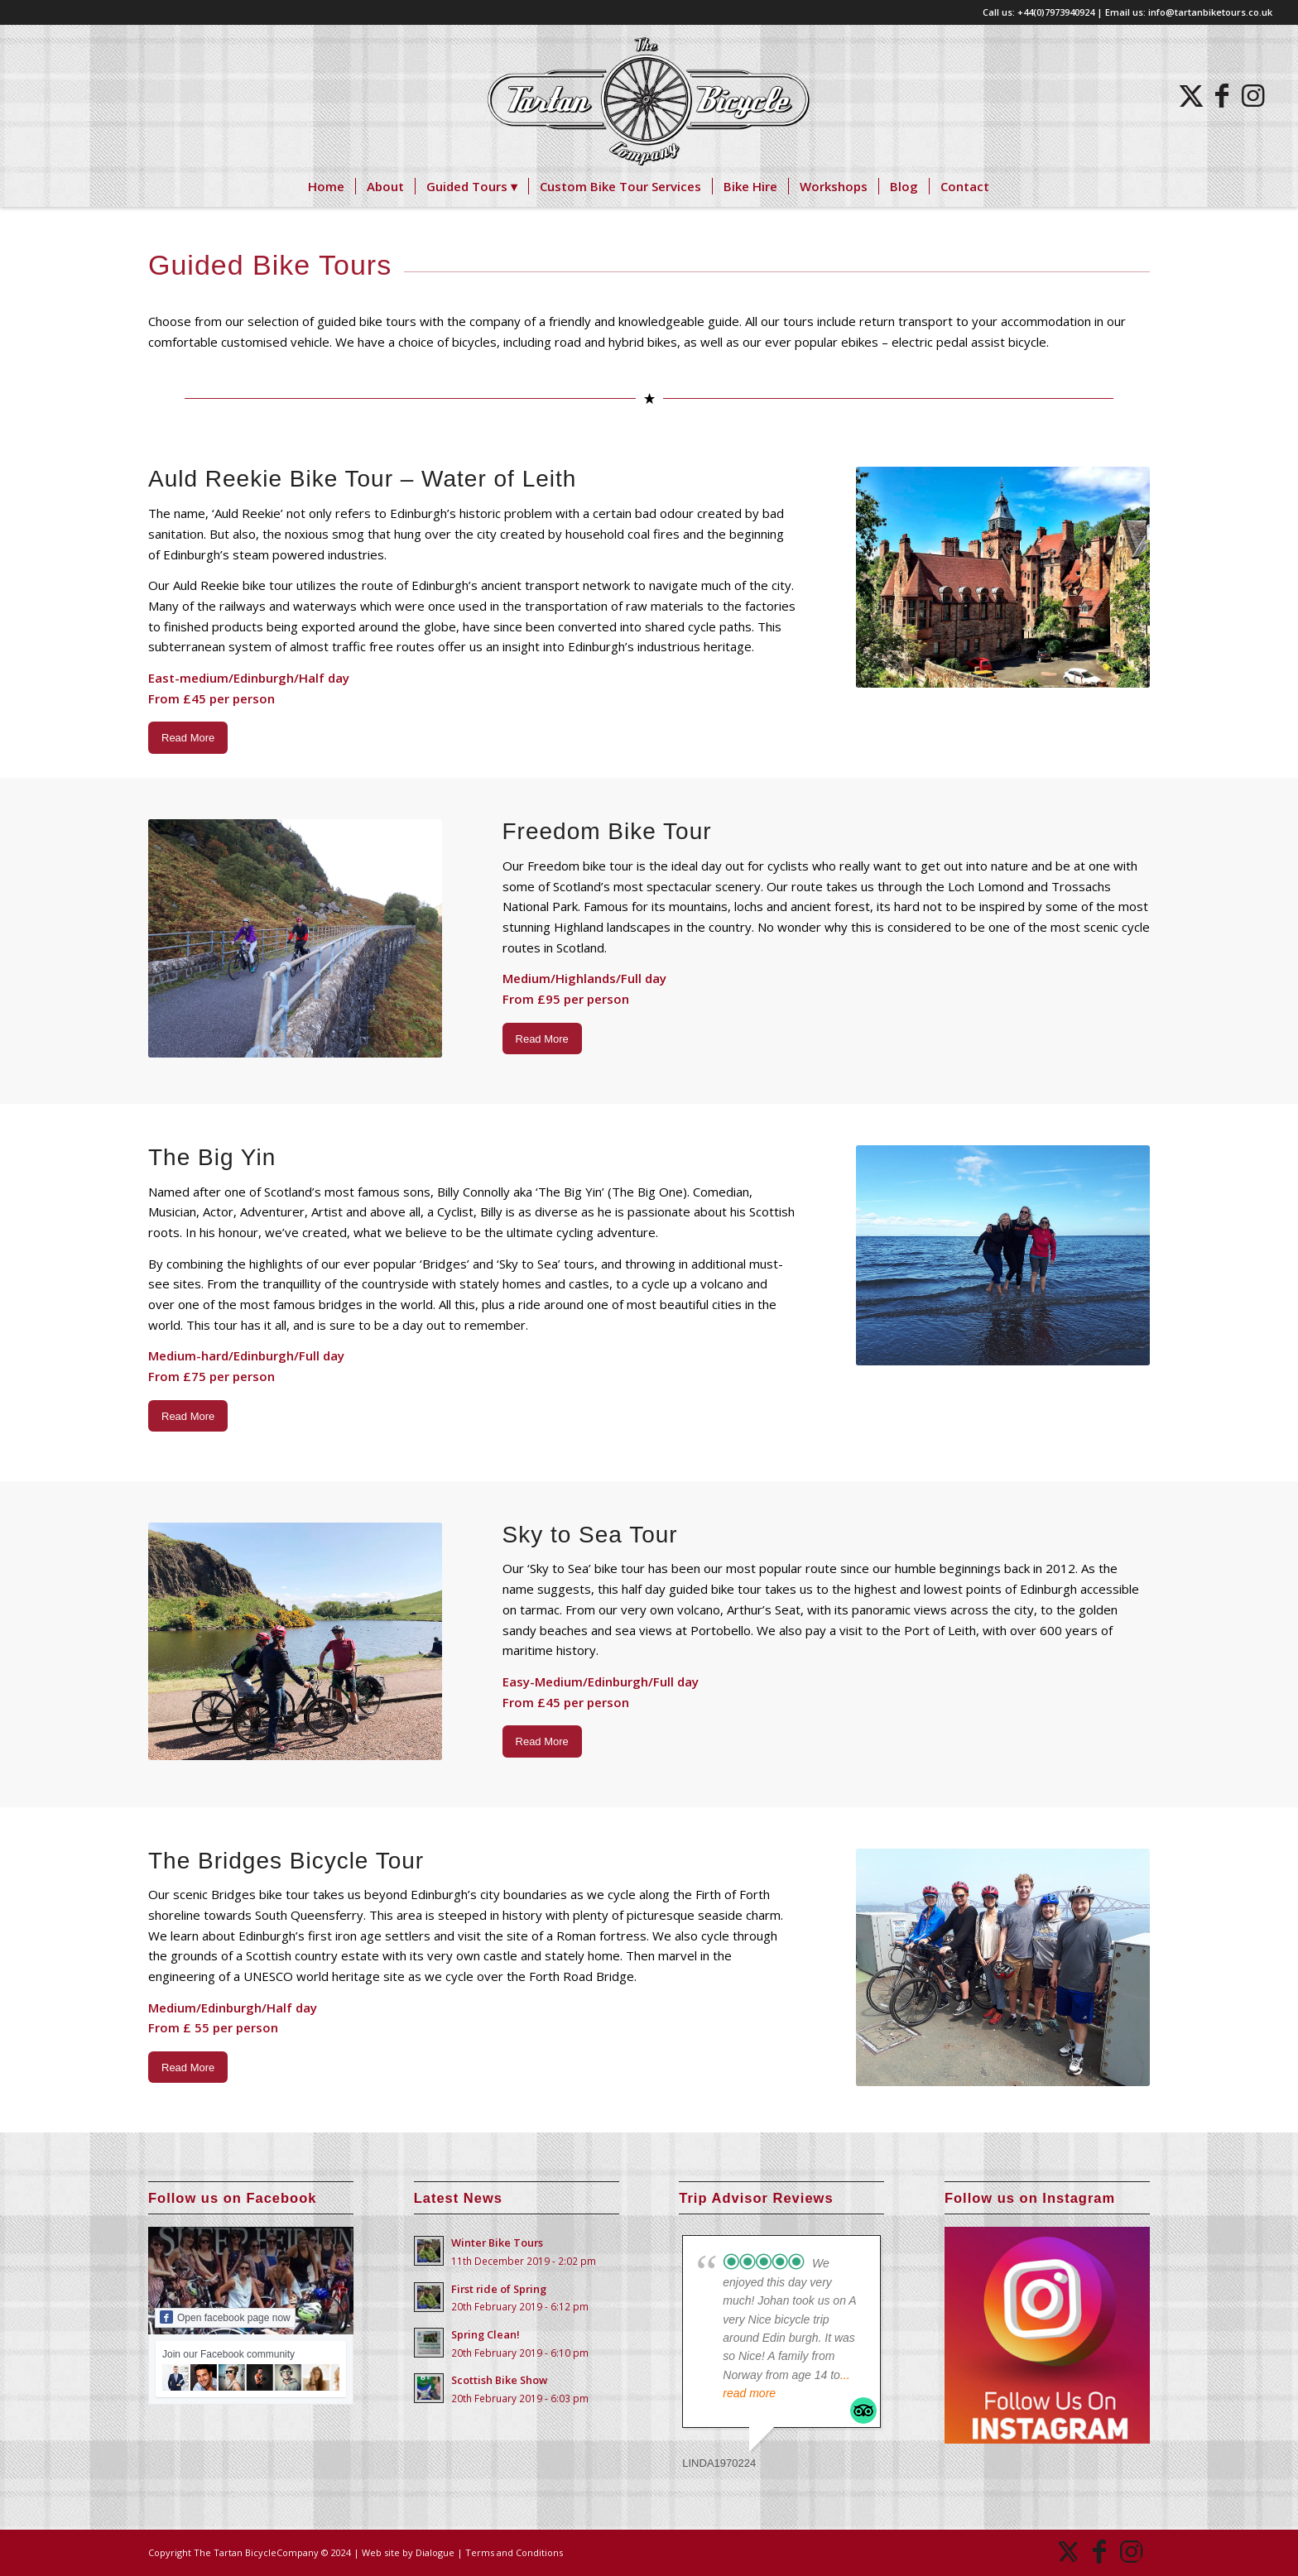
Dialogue (435, 2552)
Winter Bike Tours (497, 2242)
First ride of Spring (498, 2288)
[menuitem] (326, 186)
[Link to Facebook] (1221, 95)
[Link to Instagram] (1253, 95)
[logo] (649, 95)
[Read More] (188, 738)
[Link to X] (1190, 95)
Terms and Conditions (514, 2552)
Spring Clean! (485, 2334)
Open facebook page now (225, 2317)
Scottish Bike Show (499, 2379)
